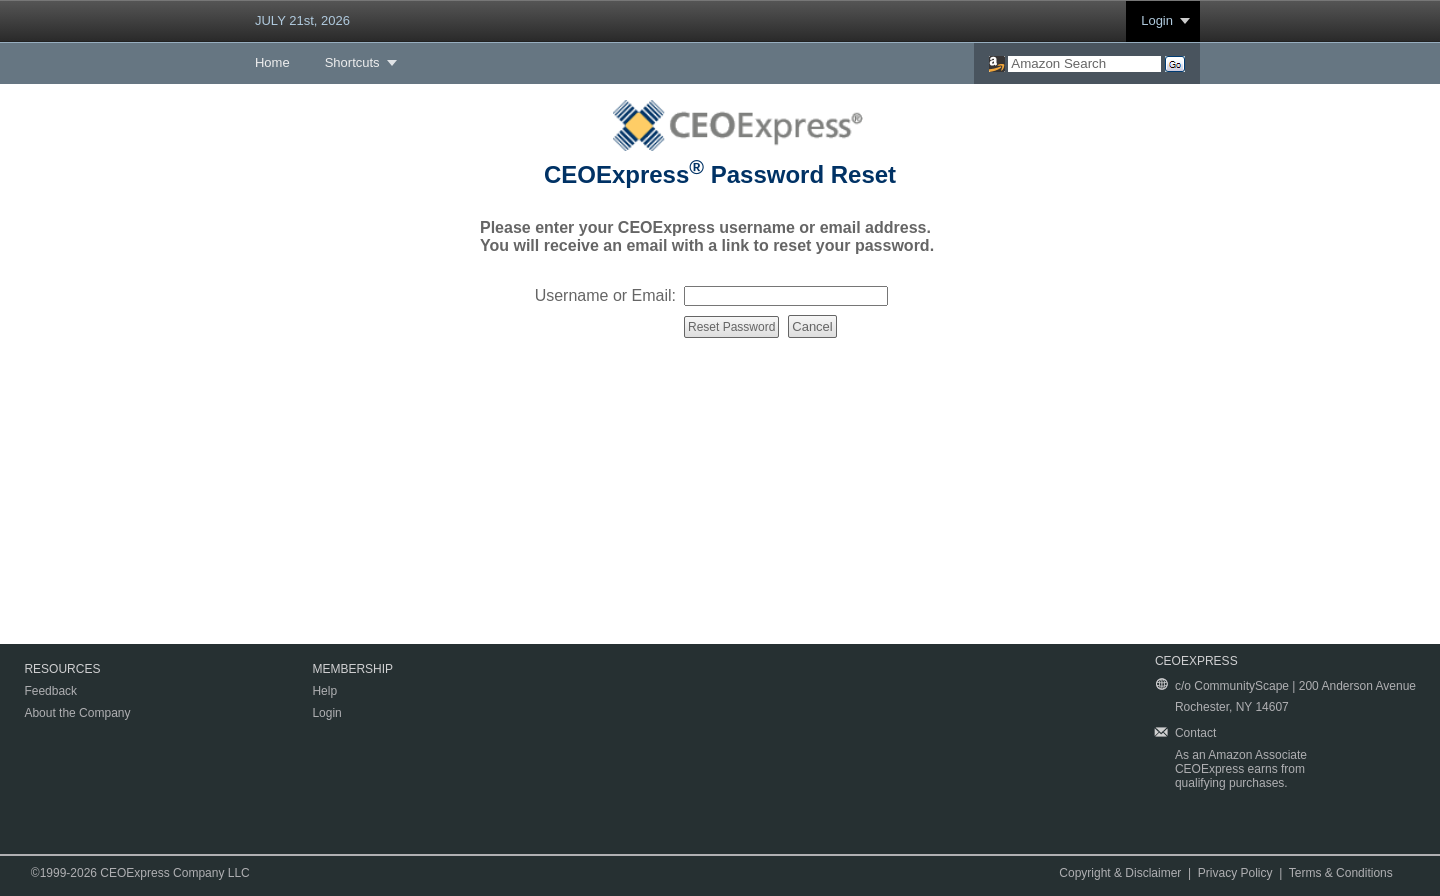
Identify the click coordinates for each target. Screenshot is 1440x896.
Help (324, 691)
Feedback (50, 691)
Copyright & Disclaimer (1120, 873)
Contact (1195, 733)
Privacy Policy (1235, 873)
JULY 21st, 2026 (302, 20)
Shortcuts (352, 62)
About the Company (77, 713)
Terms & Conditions (1341, 873)
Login (1157, 20)
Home (272, 62)
